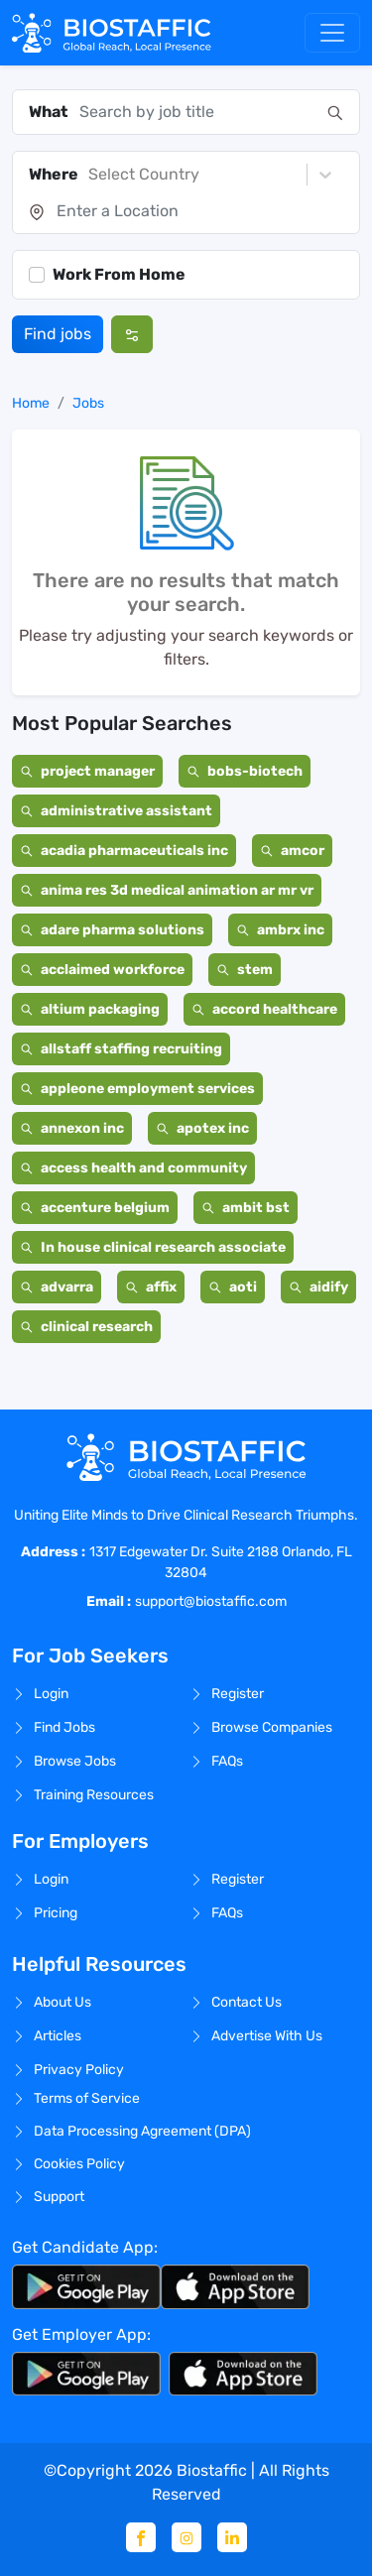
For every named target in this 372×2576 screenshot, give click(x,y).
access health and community (133, 1168)
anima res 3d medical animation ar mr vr (166, 890)
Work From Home (119, 274)
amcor (292, 850)
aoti (232, 1287)
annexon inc (72, 1128)
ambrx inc (280, 929)
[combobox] (197, 112)
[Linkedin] (232, 2537)
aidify (318, 1287)
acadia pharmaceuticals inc (124, 850)
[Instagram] (186, 2537)
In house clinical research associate (153, 1247)
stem (244, 969)
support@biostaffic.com (211, 1601)
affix (151, 1287)
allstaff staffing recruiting (121, 1049)
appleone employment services (137, 1088)
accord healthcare (264, 1009)
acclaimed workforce (102, 969)
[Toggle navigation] (332, 33)
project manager (87, 771)
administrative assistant (116, 810)
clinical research (86, 1326)
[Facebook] (141, 2537)
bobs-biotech (244, 771)
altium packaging (90, 1009)
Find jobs (57, 333)
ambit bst (245, 1207)
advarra (56, 1287)
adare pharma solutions (112, 929)
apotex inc (202, 1128)
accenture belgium (95, 1207)
